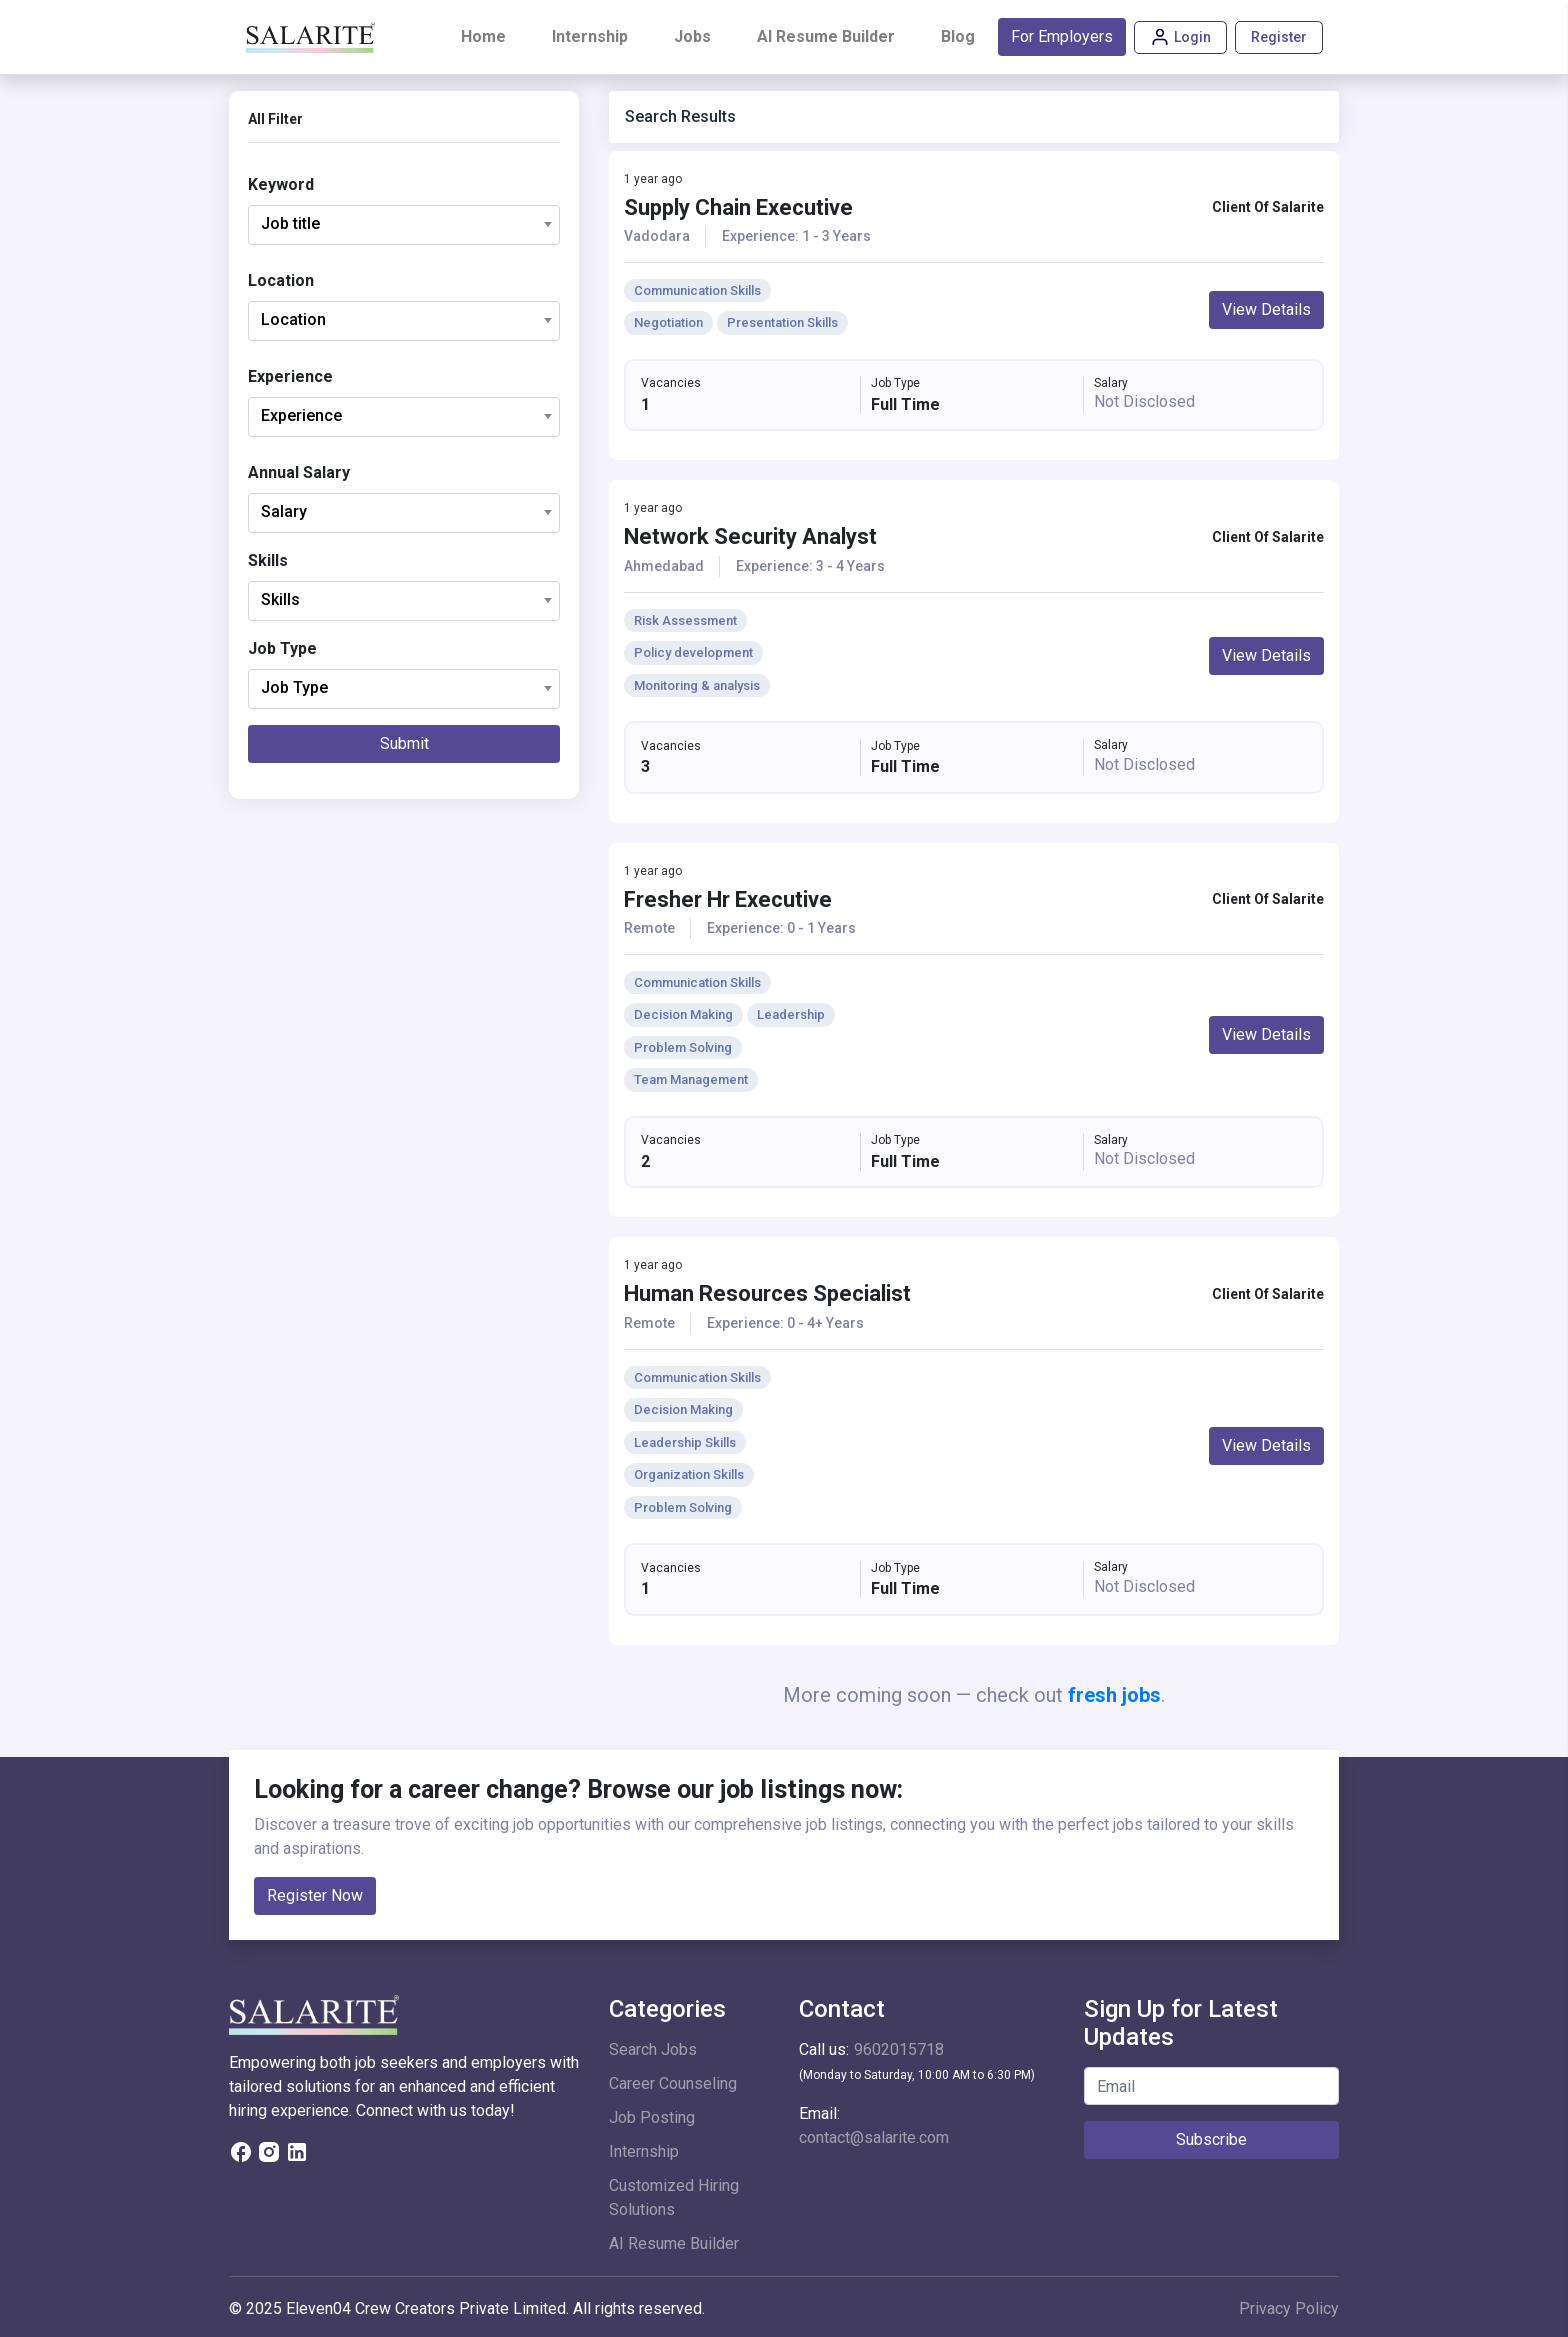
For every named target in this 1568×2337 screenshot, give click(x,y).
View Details (1266, 309)
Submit (404, 743)
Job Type (282, 648)
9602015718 (899, 2049)
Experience (290, 376)
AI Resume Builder (826, 36)
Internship (590, 36)
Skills (268, 560)
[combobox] (404, 225)
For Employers (1062, 36)
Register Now (315, 1895)
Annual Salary (299, 472)
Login (1180, 37)
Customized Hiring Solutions (674, 2197)
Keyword (281, 184)
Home (487, 35)
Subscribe (1211, 2139)
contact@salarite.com (874, 2137)
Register (1279, 37)
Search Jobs (653, 2049)
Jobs (692, 36)
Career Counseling (673, 2083)
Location (281, 280)
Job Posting (652, 2117)
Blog (958, 36)
